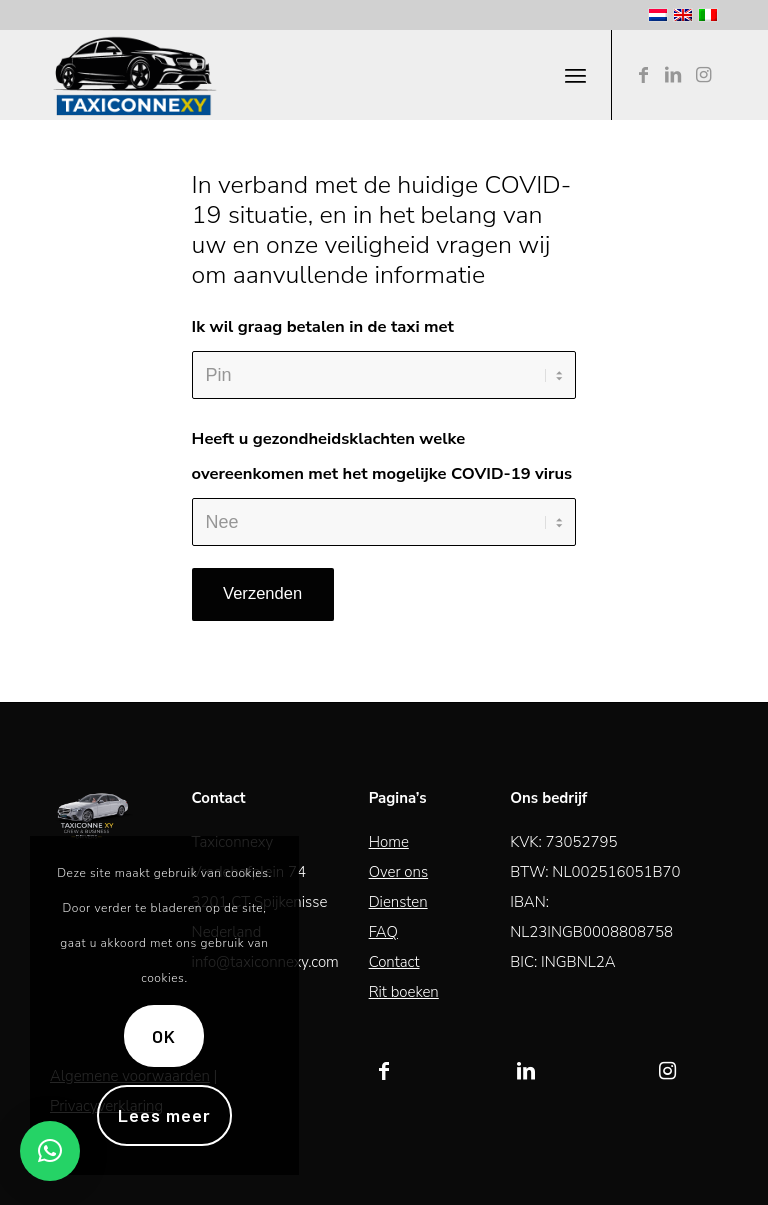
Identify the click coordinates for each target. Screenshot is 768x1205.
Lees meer (164, 1115)
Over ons (399, 872)
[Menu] (575, 75)
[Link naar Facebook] (643, 75)
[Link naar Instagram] (703, 75)
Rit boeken (404, 992)
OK (164, 1036)
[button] (50, 1151)
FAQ (383, 932)
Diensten (398, 902)
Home (389, 842)
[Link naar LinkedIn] (673, 75)
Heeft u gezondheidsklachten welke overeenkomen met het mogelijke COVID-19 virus (382, 456)
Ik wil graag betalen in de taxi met (323, 326)
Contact (394, 962)
